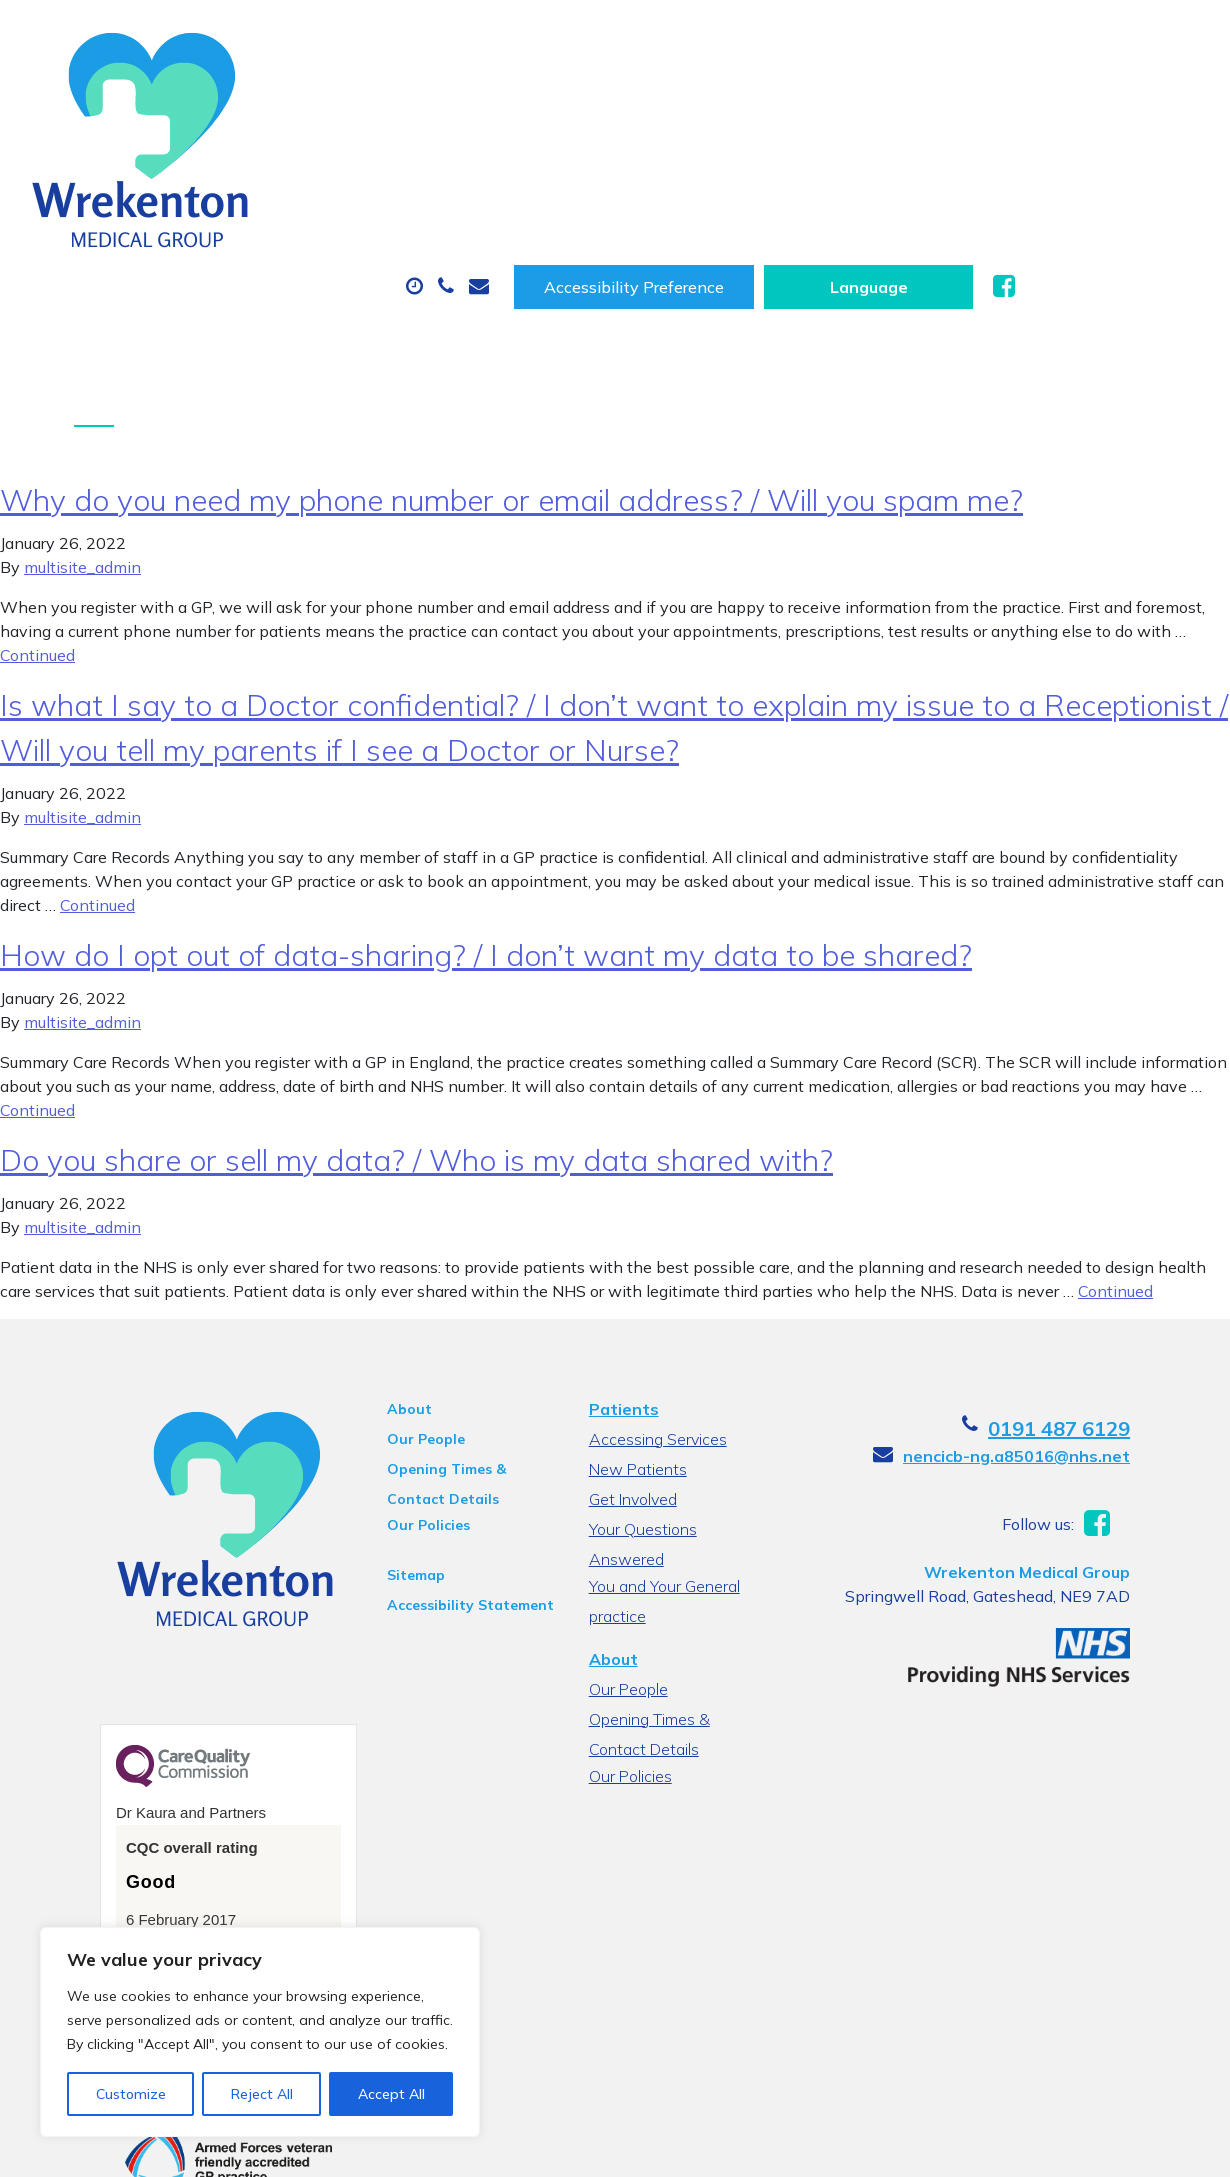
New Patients (300, 169)
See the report (130, 1834)
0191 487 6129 (1114, 1309)
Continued (37, 536)
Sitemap (392, 1456)
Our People (402, 1320)
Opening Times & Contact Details (453, 1353)
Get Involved (630, 1380)
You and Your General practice (661, 1442)
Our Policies (404, 1406)
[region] (260, 2032)
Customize (131, 2094)
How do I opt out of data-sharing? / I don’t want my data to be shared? (486, 836)
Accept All (391, 2094)
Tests (998, 99)
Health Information (514, 169)
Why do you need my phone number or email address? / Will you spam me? (511, 381)
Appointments (463, 99)
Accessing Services (655, 1320)
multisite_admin (82, 448)
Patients (621, 1290)
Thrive (1165, 2145)
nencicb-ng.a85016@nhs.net (1071, 1337)
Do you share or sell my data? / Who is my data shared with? (416, 1041)
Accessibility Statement (446, 1486)
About (283, 99)
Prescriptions (658, 99)
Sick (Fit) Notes (843, 99)
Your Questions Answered (679, 1410)
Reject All (262, 2094)
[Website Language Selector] (1068, 37)
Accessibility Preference (834, 37)
